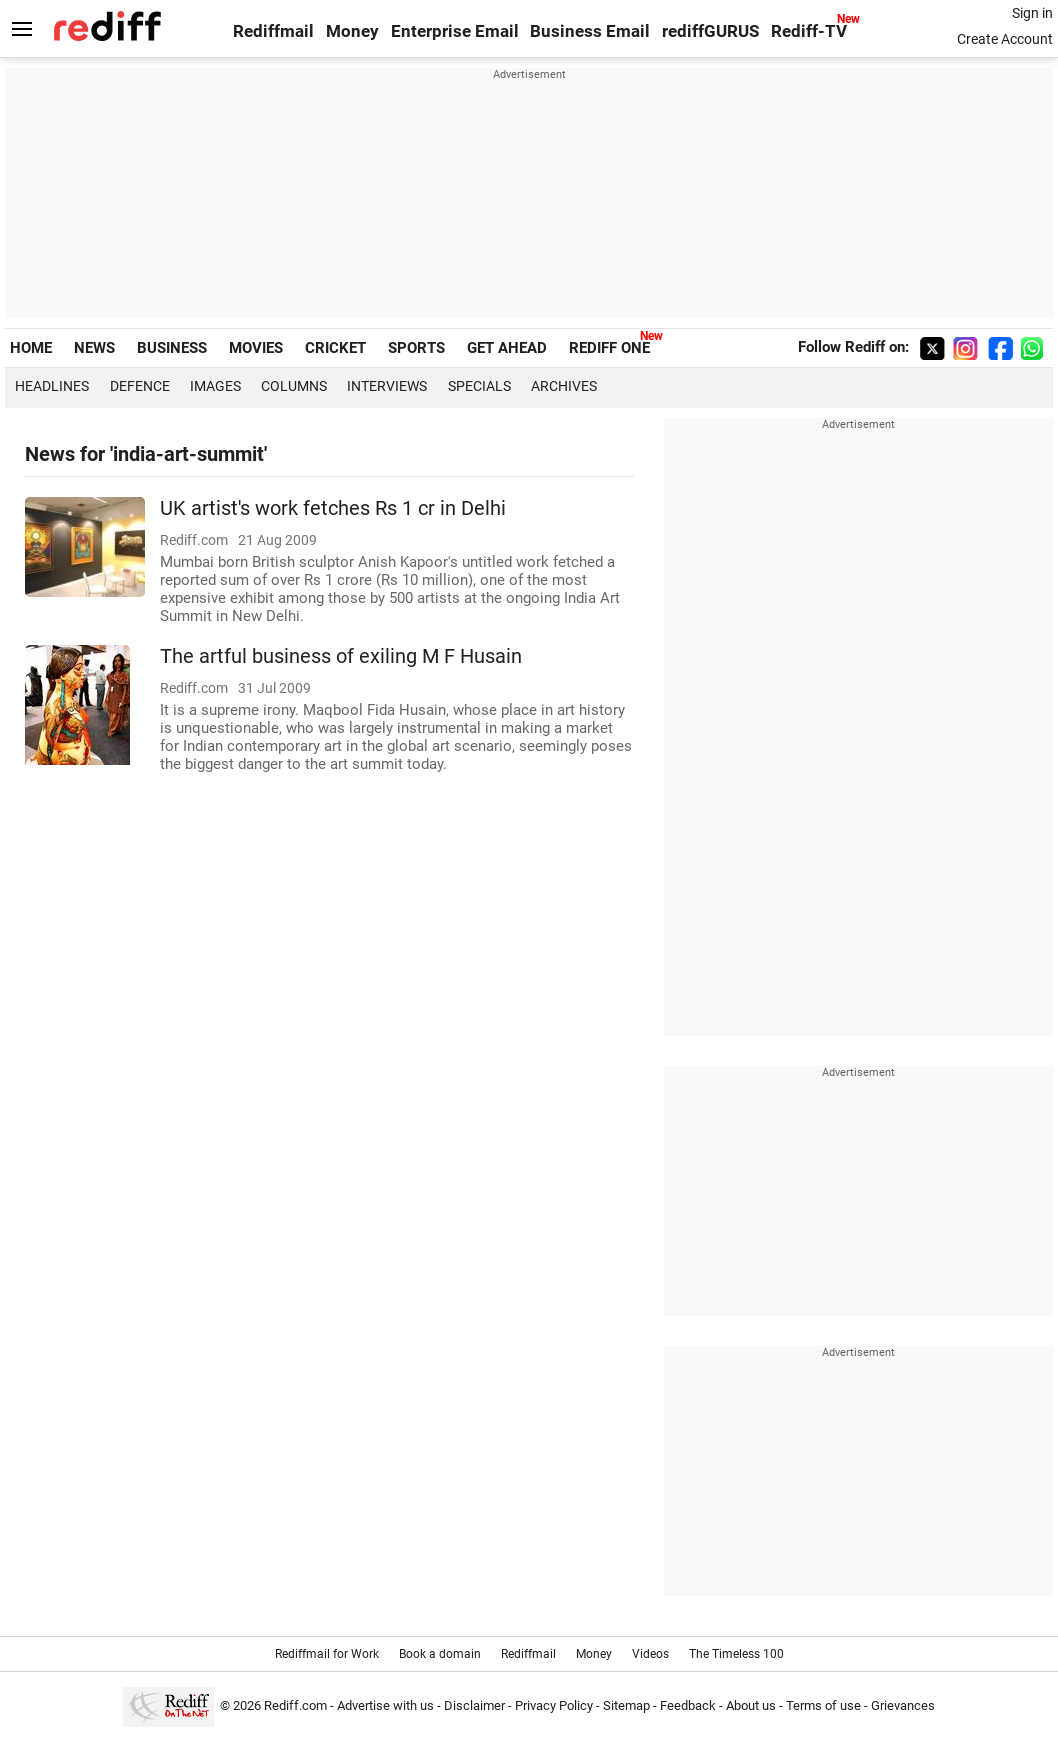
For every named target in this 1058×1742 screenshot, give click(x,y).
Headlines (52, 386)
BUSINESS (172, 348)
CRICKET (335, 348)
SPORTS (416, 348)
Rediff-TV (809, 31)
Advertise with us (385, 1705)
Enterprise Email (455, 31)
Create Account (1005, 39)
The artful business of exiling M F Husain (341, 656)
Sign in (1032, 13)
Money (352, 31)
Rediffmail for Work (327, 1654)
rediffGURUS (710, 31)
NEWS (94, 348)
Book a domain (440, 1654)
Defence (140, 386)
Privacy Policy (554, 1705)
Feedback (688, 1705)
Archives (564, 386)
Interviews (387, 386)
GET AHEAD (507, 348)
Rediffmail (273, 31)
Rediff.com (295, 1705)
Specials (479, 386)
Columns (294, 386)
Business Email (590, 31)
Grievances (903, 1705)
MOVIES (256, 348)
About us (751, 1705)
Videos (650, 1654)
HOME (31, 348)
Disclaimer (474, 1705)
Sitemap (626, 1705)
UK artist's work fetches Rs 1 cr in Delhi (333, 508)
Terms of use (823, 1705)
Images (215, 386)
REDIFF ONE (609, 348)
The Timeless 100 (736, 1654)
